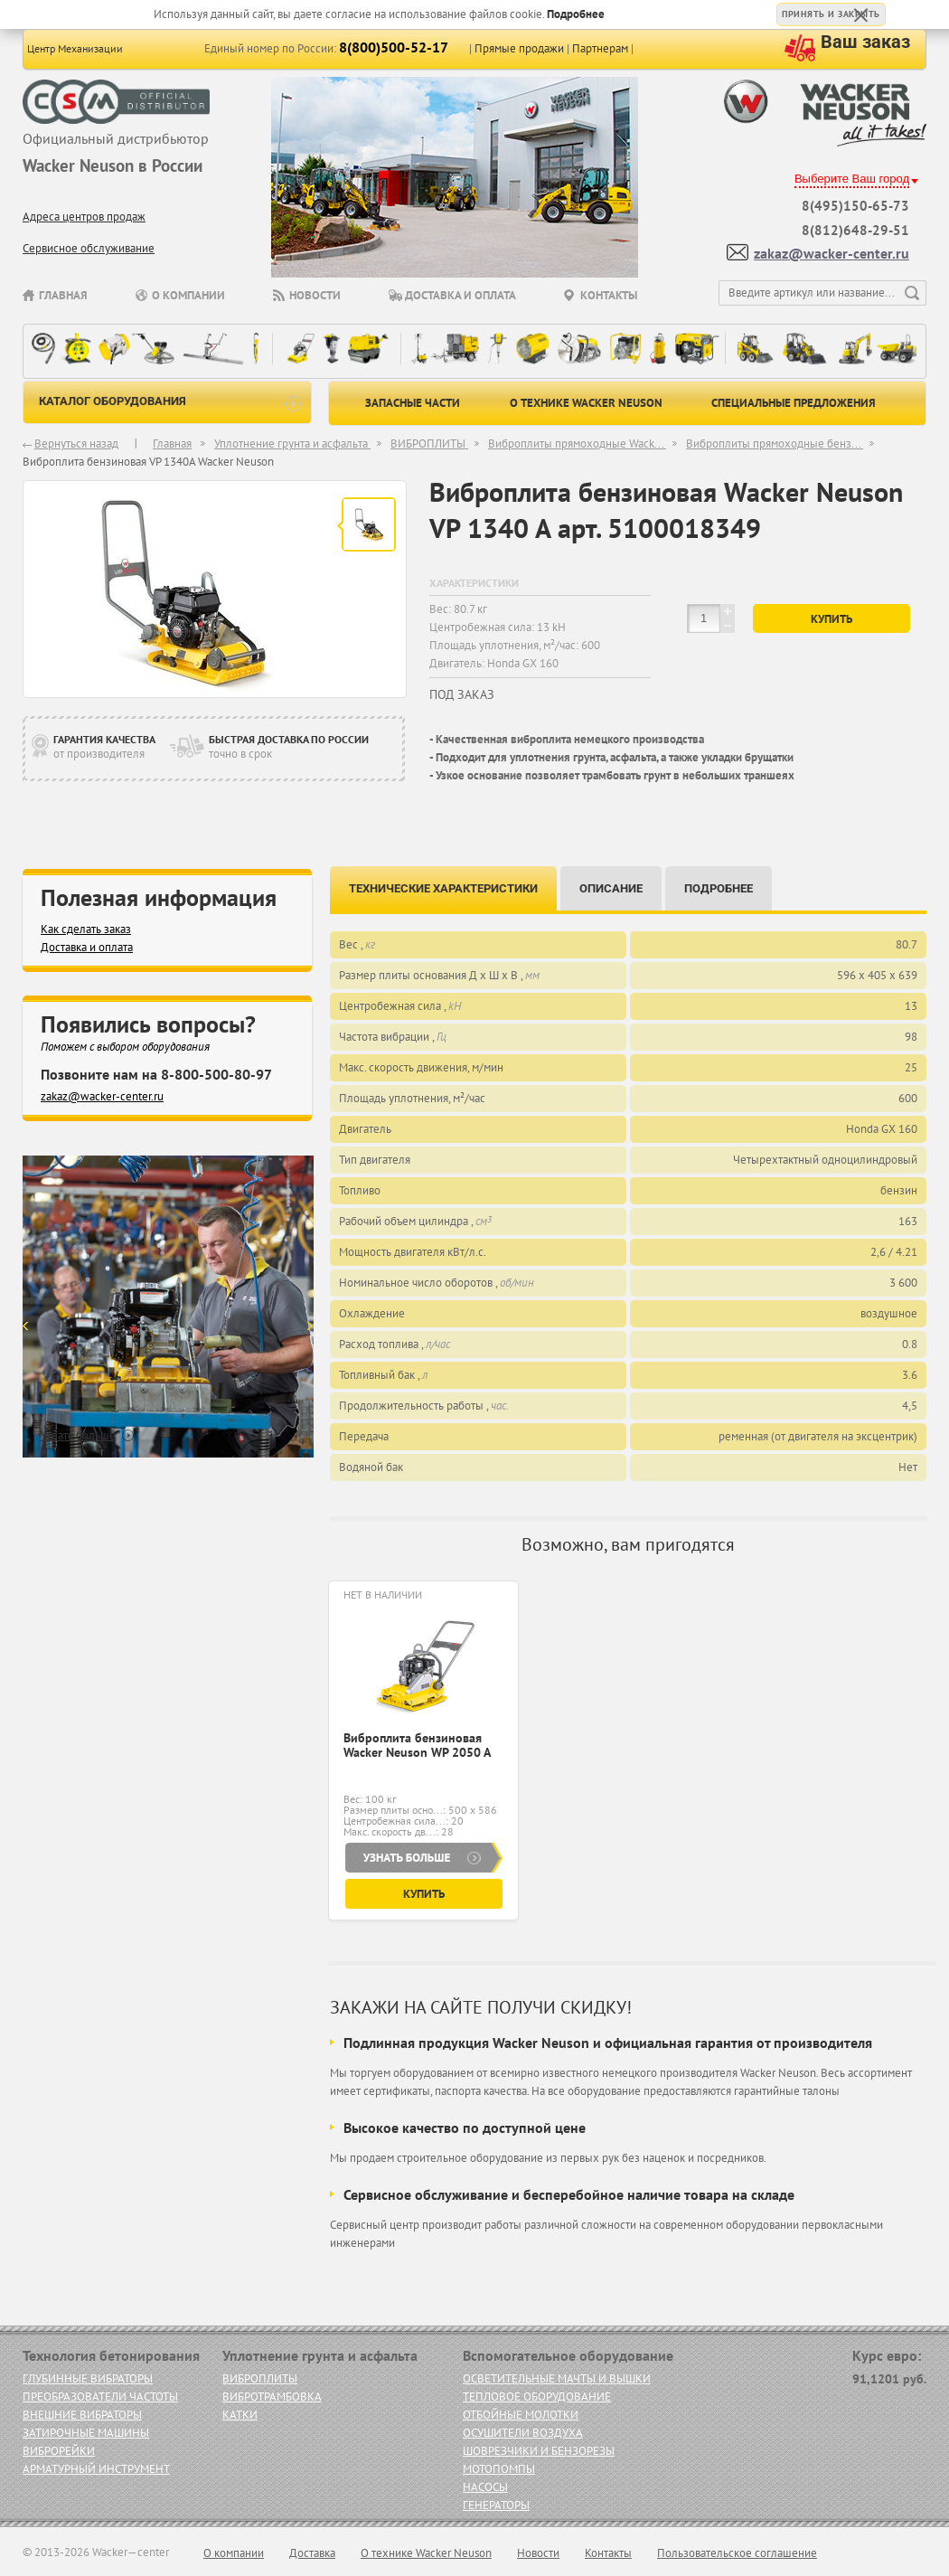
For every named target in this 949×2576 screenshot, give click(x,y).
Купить (831, 619)
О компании (188, 295)
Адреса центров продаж (84, 216)
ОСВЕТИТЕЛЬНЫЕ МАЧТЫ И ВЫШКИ (557, 2378)
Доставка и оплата (460, 295)
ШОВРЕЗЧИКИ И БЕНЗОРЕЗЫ (539, 2450)
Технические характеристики (443, 888)
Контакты (608, 295)
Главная (63, 295)
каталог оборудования (170, 402)
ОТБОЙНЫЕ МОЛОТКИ (520, 2414)
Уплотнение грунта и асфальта (292, 443)
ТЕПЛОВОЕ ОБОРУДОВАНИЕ (537, 2396)
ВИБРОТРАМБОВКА (272, 2396)
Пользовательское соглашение (737, 2553)
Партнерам (600, 48)
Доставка (312, 2553)
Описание (611, 888)
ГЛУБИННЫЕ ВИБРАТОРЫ (88, 2378)
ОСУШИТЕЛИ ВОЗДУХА (523, 2432)
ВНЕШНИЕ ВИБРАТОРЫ (82, 2414)
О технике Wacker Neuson (586, 402)
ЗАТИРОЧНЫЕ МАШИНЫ (86, 2432)
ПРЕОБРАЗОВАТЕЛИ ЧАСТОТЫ (100, 2396)
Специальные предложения (793, 402)
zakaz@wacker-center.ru (831, 253)
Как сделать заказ (86, 929)
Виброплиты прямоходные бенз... (774, 443)
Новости (315, 295)
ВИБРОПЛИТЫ (429, 443)
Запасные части (412, 402)
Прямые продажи (519, 48)
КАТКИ (240, 2414)
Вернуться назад (76, 443)
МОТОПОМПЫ (499, 2469)
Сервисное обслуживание (89, 248)
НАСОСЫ (485, 2487)
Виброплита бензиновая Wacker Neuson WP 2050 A (417, 1745)
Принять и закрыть (831, 14)
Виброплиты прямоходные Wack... (577, 443)
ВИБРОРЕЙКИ (59, 2450)
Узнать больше (78, 1435)
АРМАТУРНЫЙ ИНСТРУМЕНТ (96, 2469)
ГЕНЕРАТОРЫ (496, 2505)
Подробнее (576, 14)
